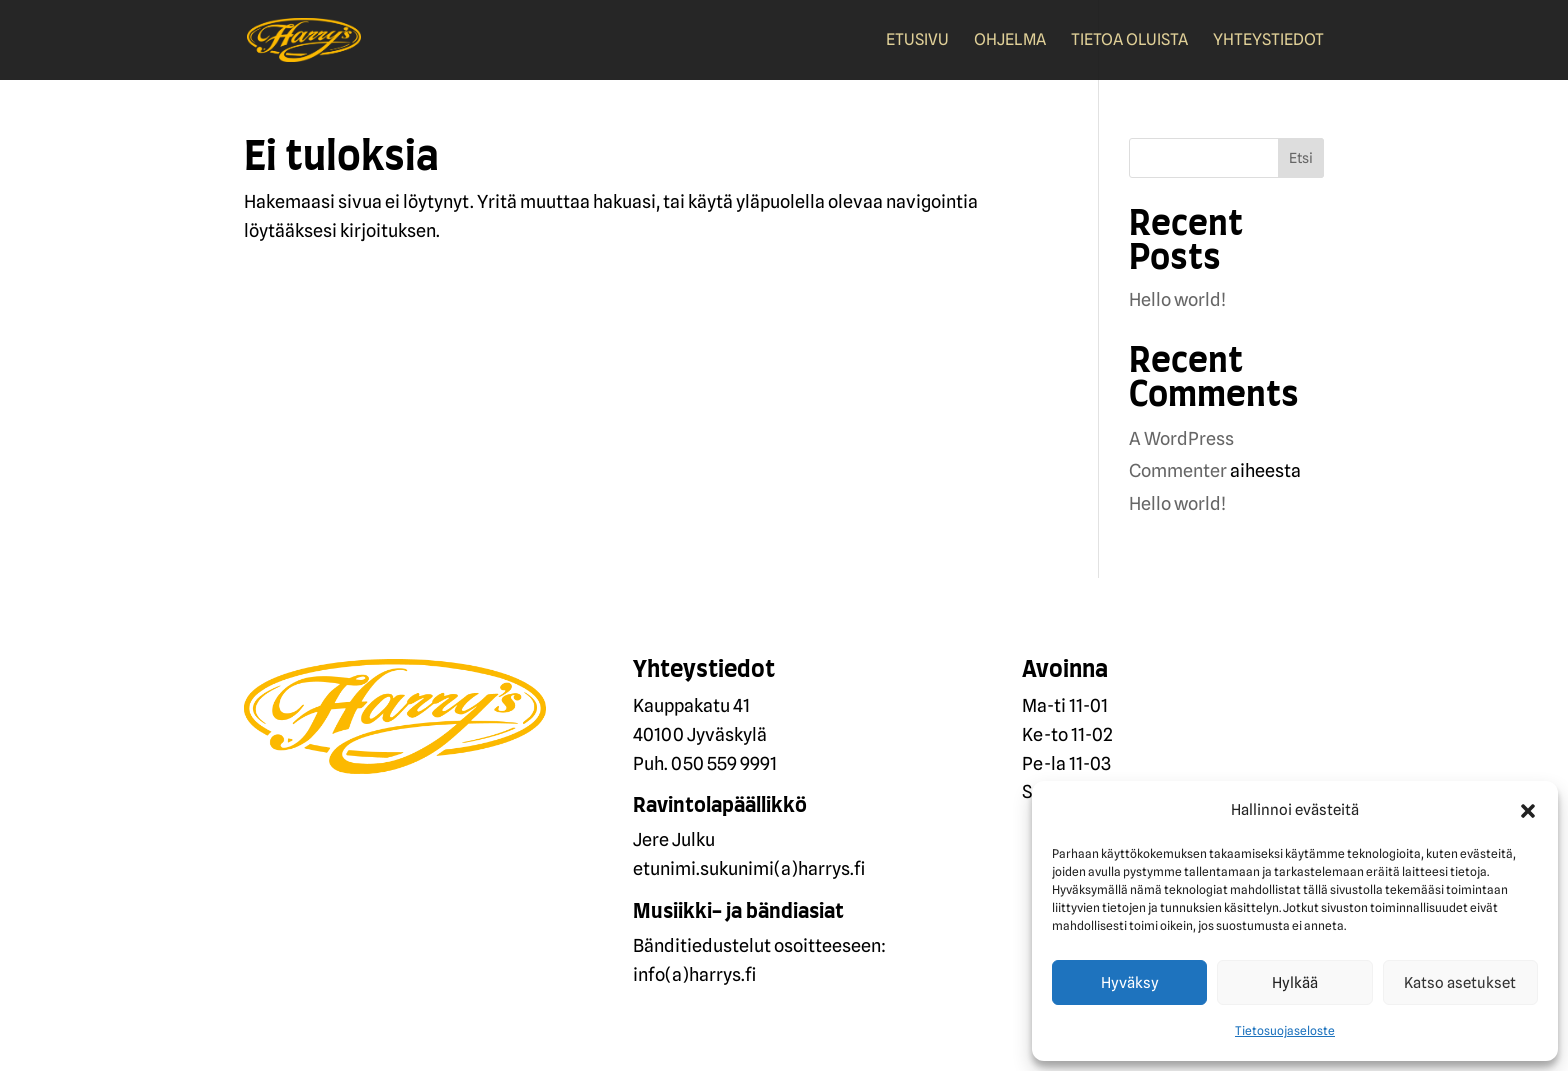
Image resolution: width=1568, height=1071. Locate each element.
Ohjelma (1010, 41)
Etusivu (917, 41)
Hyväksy (1130, 983)
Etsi (1301, 158)
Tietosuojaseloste (1285, 1030)
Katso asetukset (1460, 983)
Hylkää (1295, 983)
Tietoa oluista (1129, 41)
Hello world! (1177, 299)
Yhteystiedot (1268, 41)
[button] (1528, 811)
